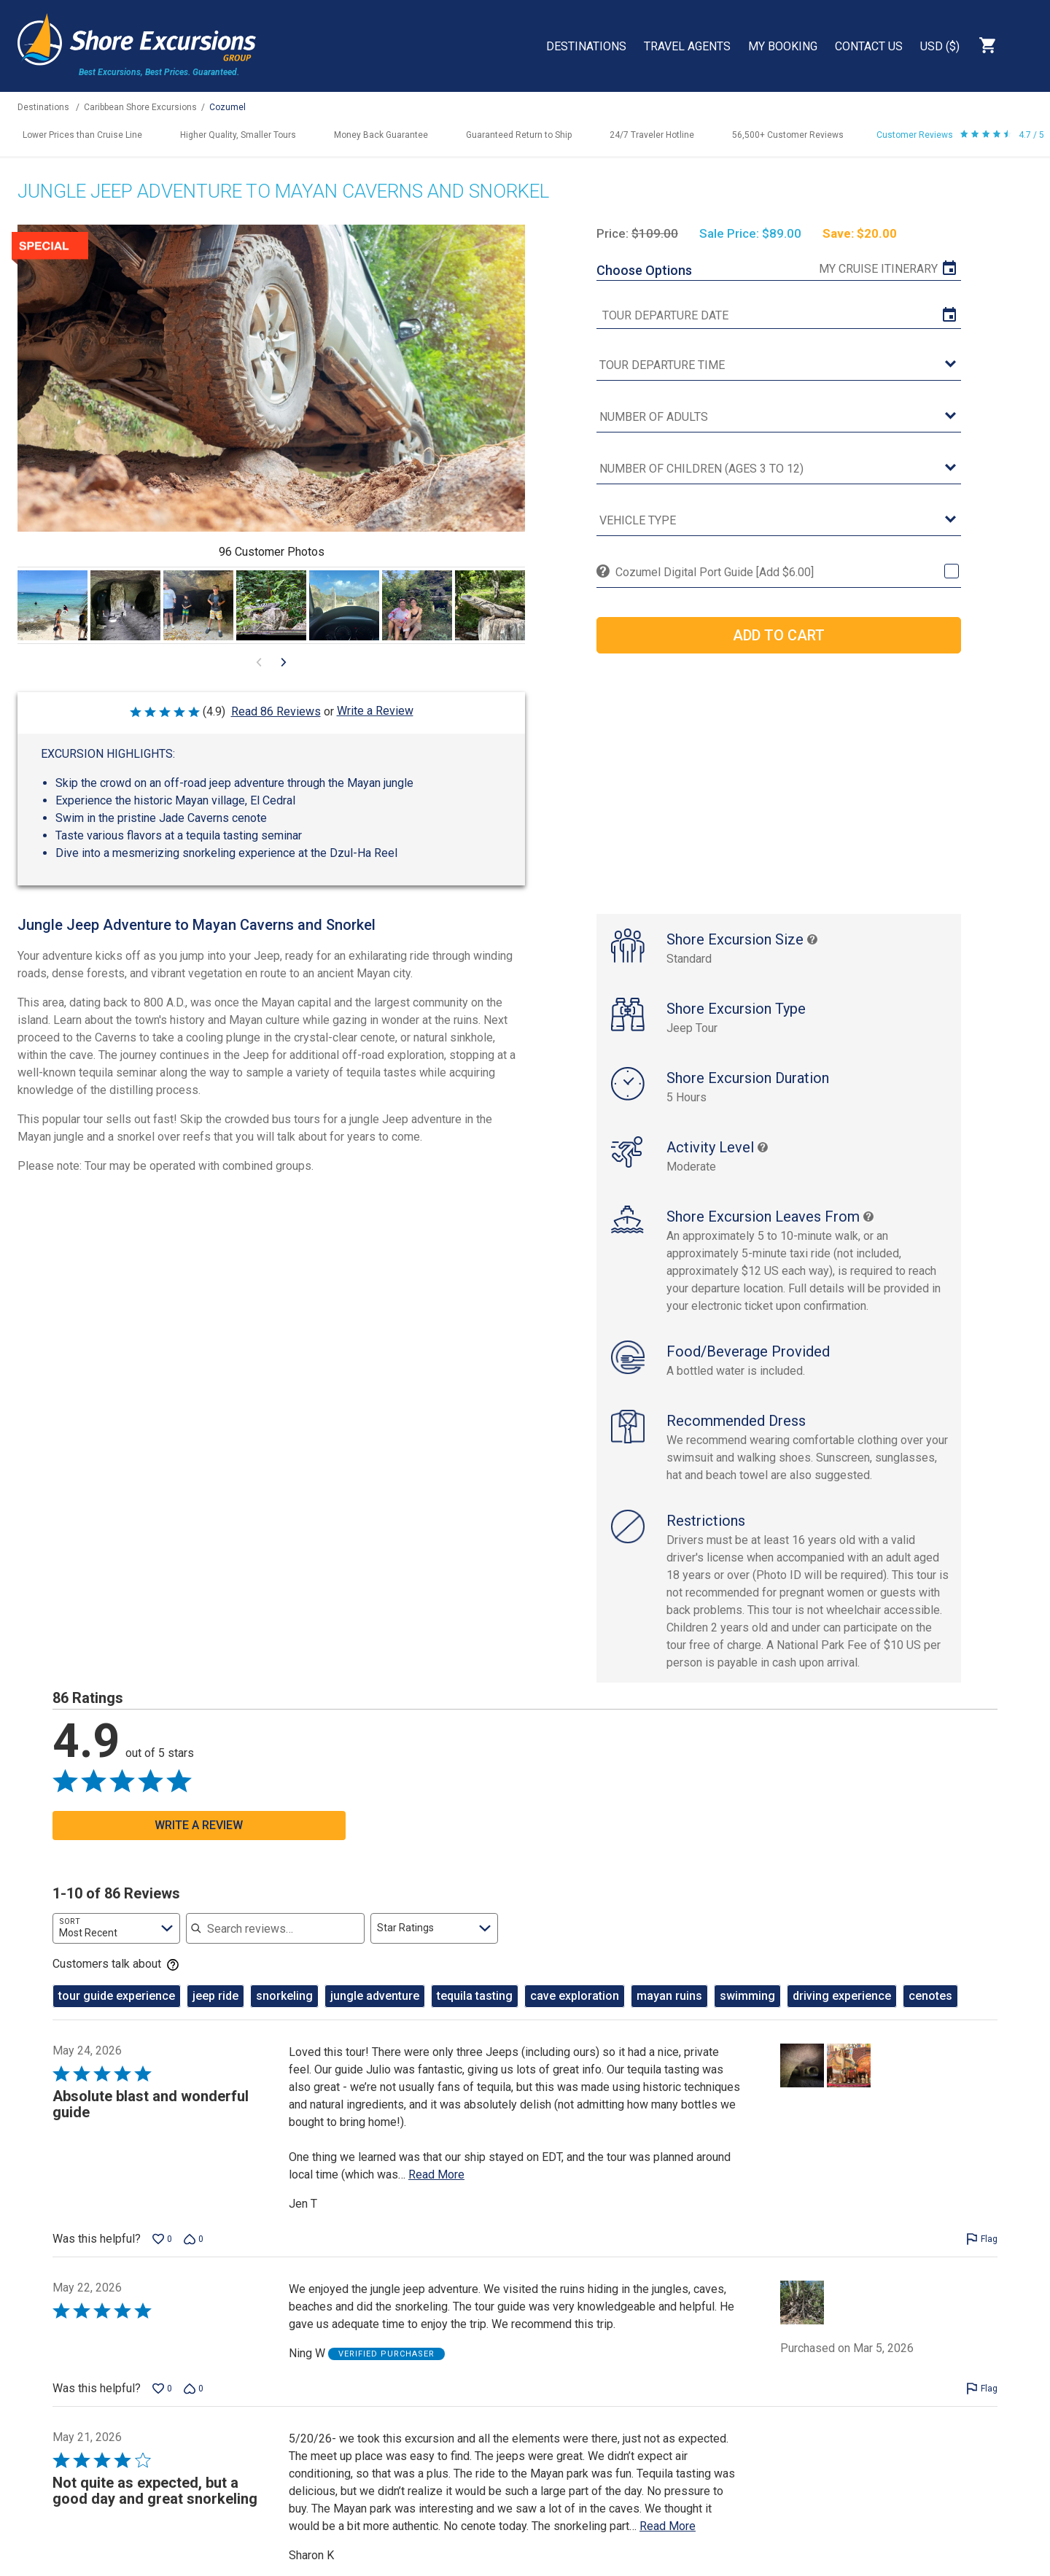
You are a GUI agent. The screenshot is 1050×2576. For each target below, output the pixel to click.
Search (1025, 45)
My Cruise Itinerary (878, 269)
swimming (747, 2011)
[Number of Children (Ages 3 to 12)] (778, 469)
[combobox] (116, 1943)
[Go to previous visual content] (258, 662)
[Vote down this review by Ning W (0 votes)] (193, 2404)
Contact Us (869, 46)
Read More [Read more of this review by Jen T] (436, 2190)
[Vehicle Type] (778, 521)
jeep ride (215, 2011)
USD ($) (940, 46)
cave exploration (574, 2011)
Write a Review (375, 711)
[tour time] (778, 366)
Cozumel (227, 107)
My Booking (782, 46)
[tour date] (778, 316)
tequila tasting (475, 2011)
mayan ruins (669, 2011)
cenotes (930, 2011)
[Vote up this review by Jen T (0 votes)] (162, 2254)
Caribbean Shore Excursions (140, 107)
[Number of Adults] (778, 417)
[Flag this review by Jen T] (982, 2254)
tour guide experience (116, 2011)
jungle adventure (374, 2011)
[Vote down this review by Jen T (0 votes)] (193, 2254)
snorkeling (284, 2011)
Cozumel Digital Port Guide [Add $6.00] (714, 572)
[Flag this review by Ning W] (982, 2404)
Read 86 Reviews (276, 711)
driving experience (842, 2011)
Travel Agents (687, 46)
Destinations (586, 46)
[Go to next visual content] (283, 662)
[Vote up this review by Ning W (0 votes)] (162, 2404)
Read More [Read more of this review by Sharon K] (667, 2541)
